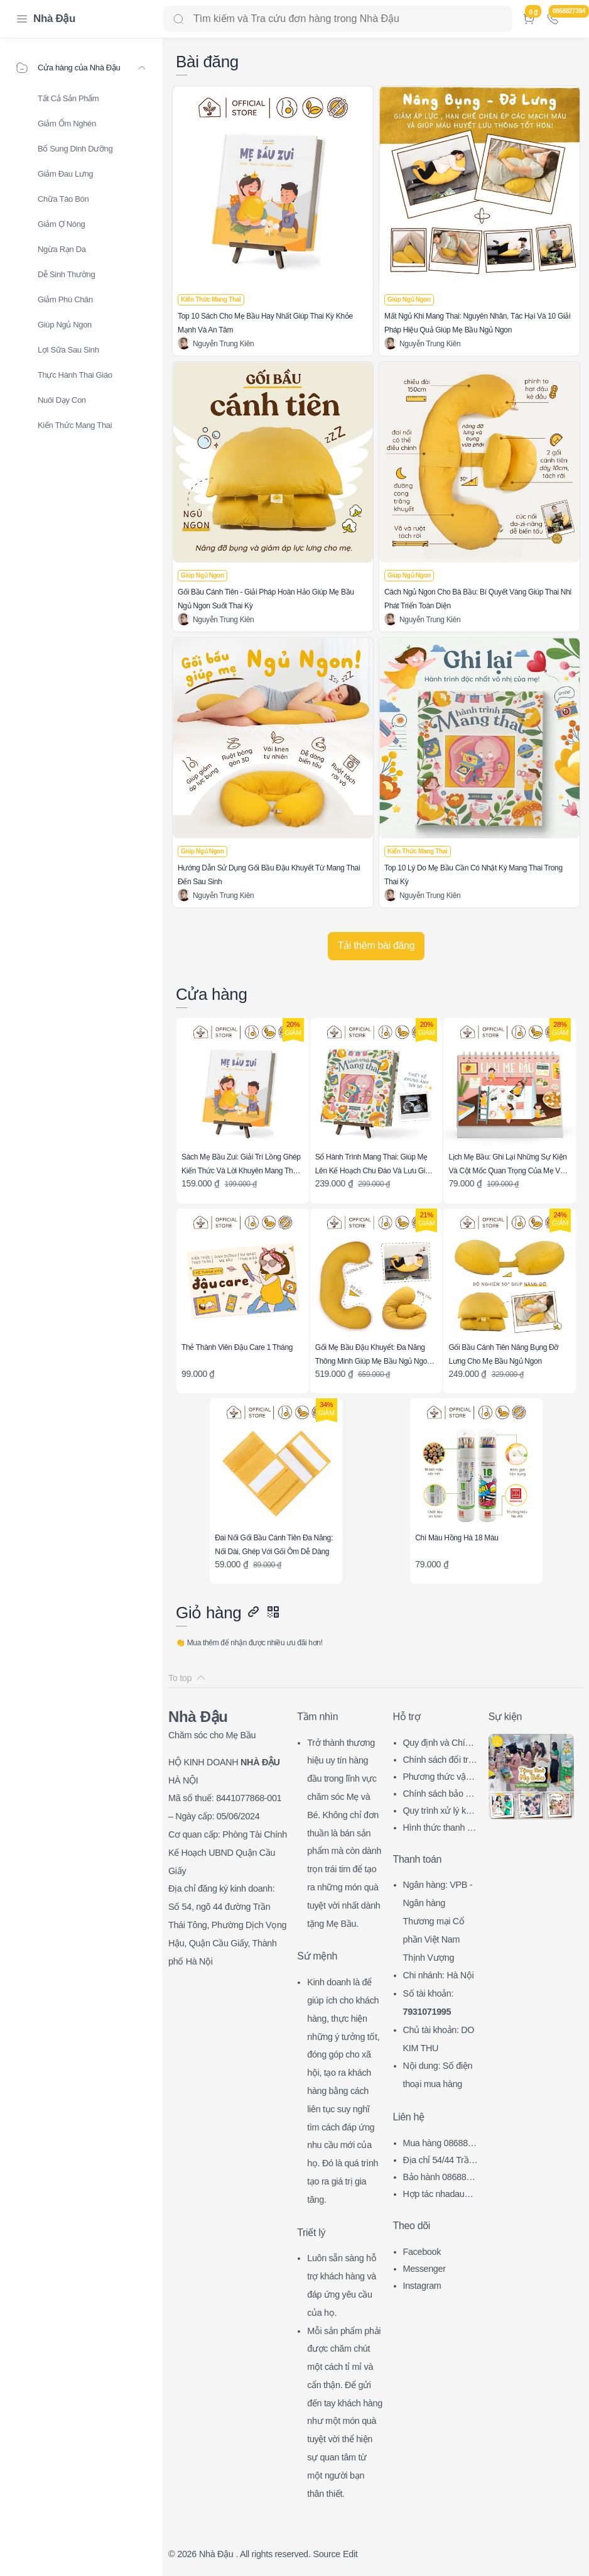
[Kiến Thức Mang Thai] (211, 299)
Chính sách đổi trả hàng (438, 1761)
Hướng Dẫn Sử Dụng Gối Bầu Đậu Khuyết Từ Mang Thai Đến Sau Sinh (269, 874)
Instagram (422, 2286)
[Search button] (178, 19)
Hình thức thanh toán (439, 1829)
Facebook (422, 2252)
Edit (350, 2554)
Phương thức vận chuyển (440, 1778)
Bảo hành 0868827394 (439, 2178)
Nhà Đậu (54, 19)
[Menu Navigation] (22, 19)
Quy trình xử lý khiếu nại (440, 1812)
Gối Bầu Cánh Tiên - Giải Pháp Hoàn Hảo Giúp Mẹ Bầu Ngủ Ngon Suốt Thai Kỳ (266, 599)
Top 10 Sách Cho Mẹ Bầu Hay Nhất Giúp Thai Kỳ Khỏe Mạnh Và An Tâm (265, 323)
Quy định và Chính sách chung (439, 1744)
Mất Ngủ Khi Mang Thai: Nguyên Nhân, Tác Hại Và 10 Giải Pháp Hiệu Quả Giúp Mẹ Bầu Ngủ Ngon (477, 323)
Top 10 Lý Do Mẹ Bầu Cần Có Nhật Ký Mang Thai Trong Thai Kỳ (473, 874)
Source (326, 2554)
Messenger (424, 2269)
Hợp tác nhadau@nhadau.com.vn (440, 2195)
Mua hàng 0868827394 (440, 2144)
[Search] (337, 19)
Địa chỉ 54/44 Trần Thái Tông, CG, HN (440, 2161)
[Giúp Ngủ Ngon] (409, 299)
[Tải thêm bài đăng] (376, 946)
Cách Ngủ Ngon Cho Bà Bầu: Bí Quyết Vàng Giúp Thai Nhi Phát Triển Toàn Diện (477, 599)
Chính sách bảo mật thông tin (440, 1795)
